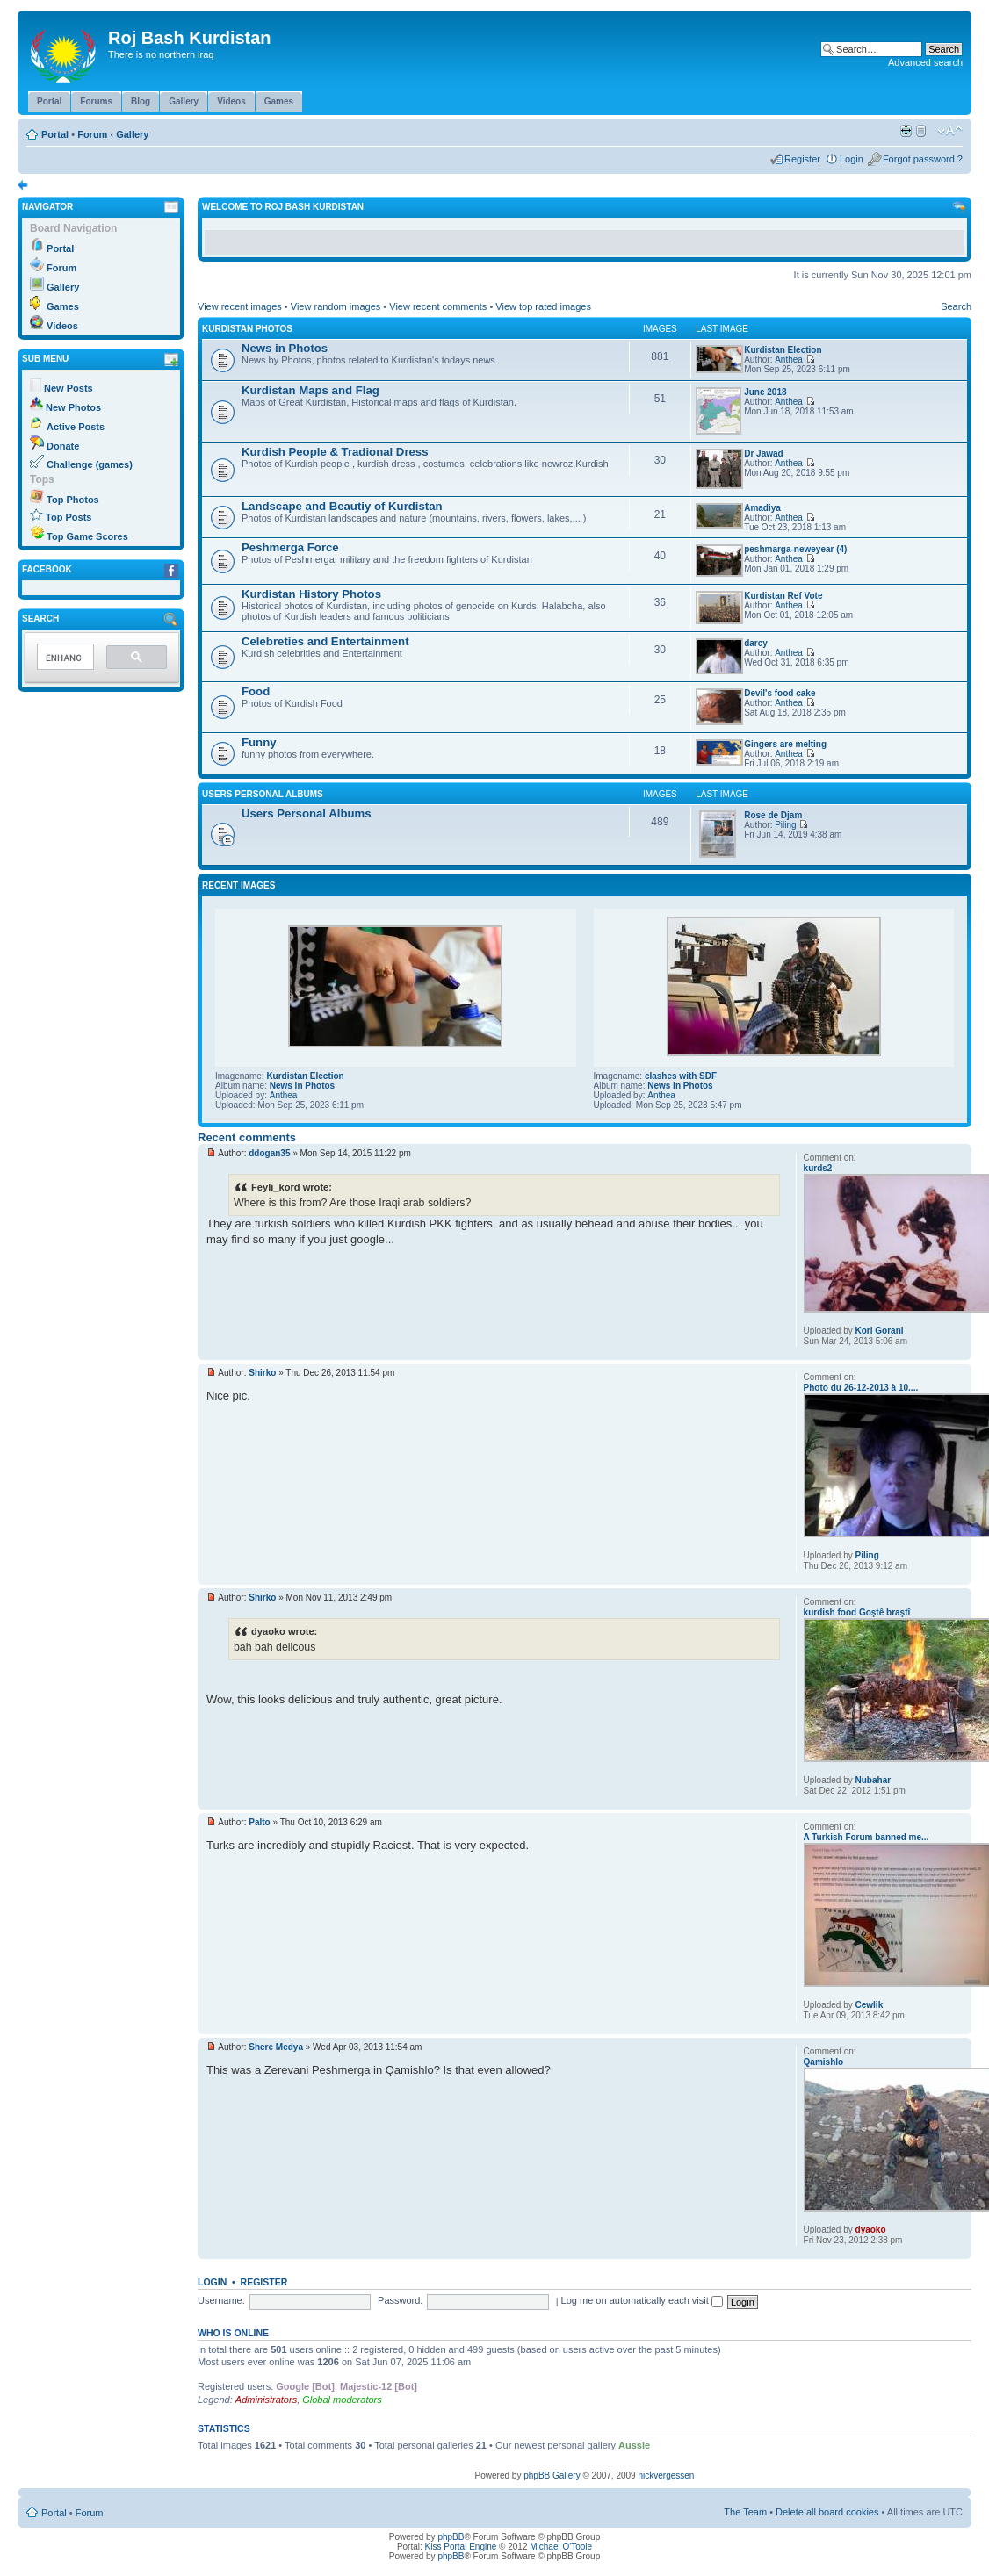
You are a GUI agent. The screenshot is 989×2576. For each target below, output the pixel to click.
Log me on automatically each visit (642, 2300)
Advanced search (925, 62)
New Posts (68, 388)
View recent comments (438, 306)
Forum (92, 134)
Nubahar (873, 1780)
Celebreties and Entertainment (325, 641)
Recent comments (247, 1137)
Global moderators (342, 2399)
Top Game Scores (87, 536)
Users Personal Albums (262, 794)
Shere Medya (276, 2047)
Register (802, 159)
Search (956, 306)
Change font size (950, 131)
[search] (64, 658)
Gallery (132, 134)
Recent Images (238, 885)
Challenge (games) (90, 464)
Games (63, 306)
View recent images (240, 306)
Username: (221, 2300)
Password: (400, 2300)
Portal (55, 134)
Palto (259, 1822)
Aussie (634, 2445)
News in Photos (285, 348)
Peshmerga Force (290, 547)
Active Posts (76, 426)
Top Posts (68, 517)
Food (256, 691)
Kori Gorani (879, 1330)
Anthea (789, 359)
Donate (63, 446)
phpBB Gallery (551, 2475)
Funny (259, 742)
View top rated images (543, 306)
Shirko (262, 1373)
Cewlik (869, 2005)
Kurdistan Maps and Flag (310, 390)
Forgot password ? (923, 159)
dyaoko (870, 2229)
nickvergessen (666, 2475)
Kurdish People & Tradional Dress (335, 451)
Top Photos (73, 499)
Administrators (266, 2399)
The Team (745, 2512)
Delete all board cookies (827, 2512)
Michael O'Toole (561, 2546)
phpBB (450, 2537)
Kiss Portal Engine (461, 2546)
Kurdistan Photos (247, 329)
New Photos (73, 407)
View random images (336, 306)
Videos (62, 325)
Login (851, 159)
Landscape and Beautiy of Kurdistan (342, 506)
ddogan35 (269, 1153)
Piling (785, 825)
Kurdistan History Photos (311, 594)
